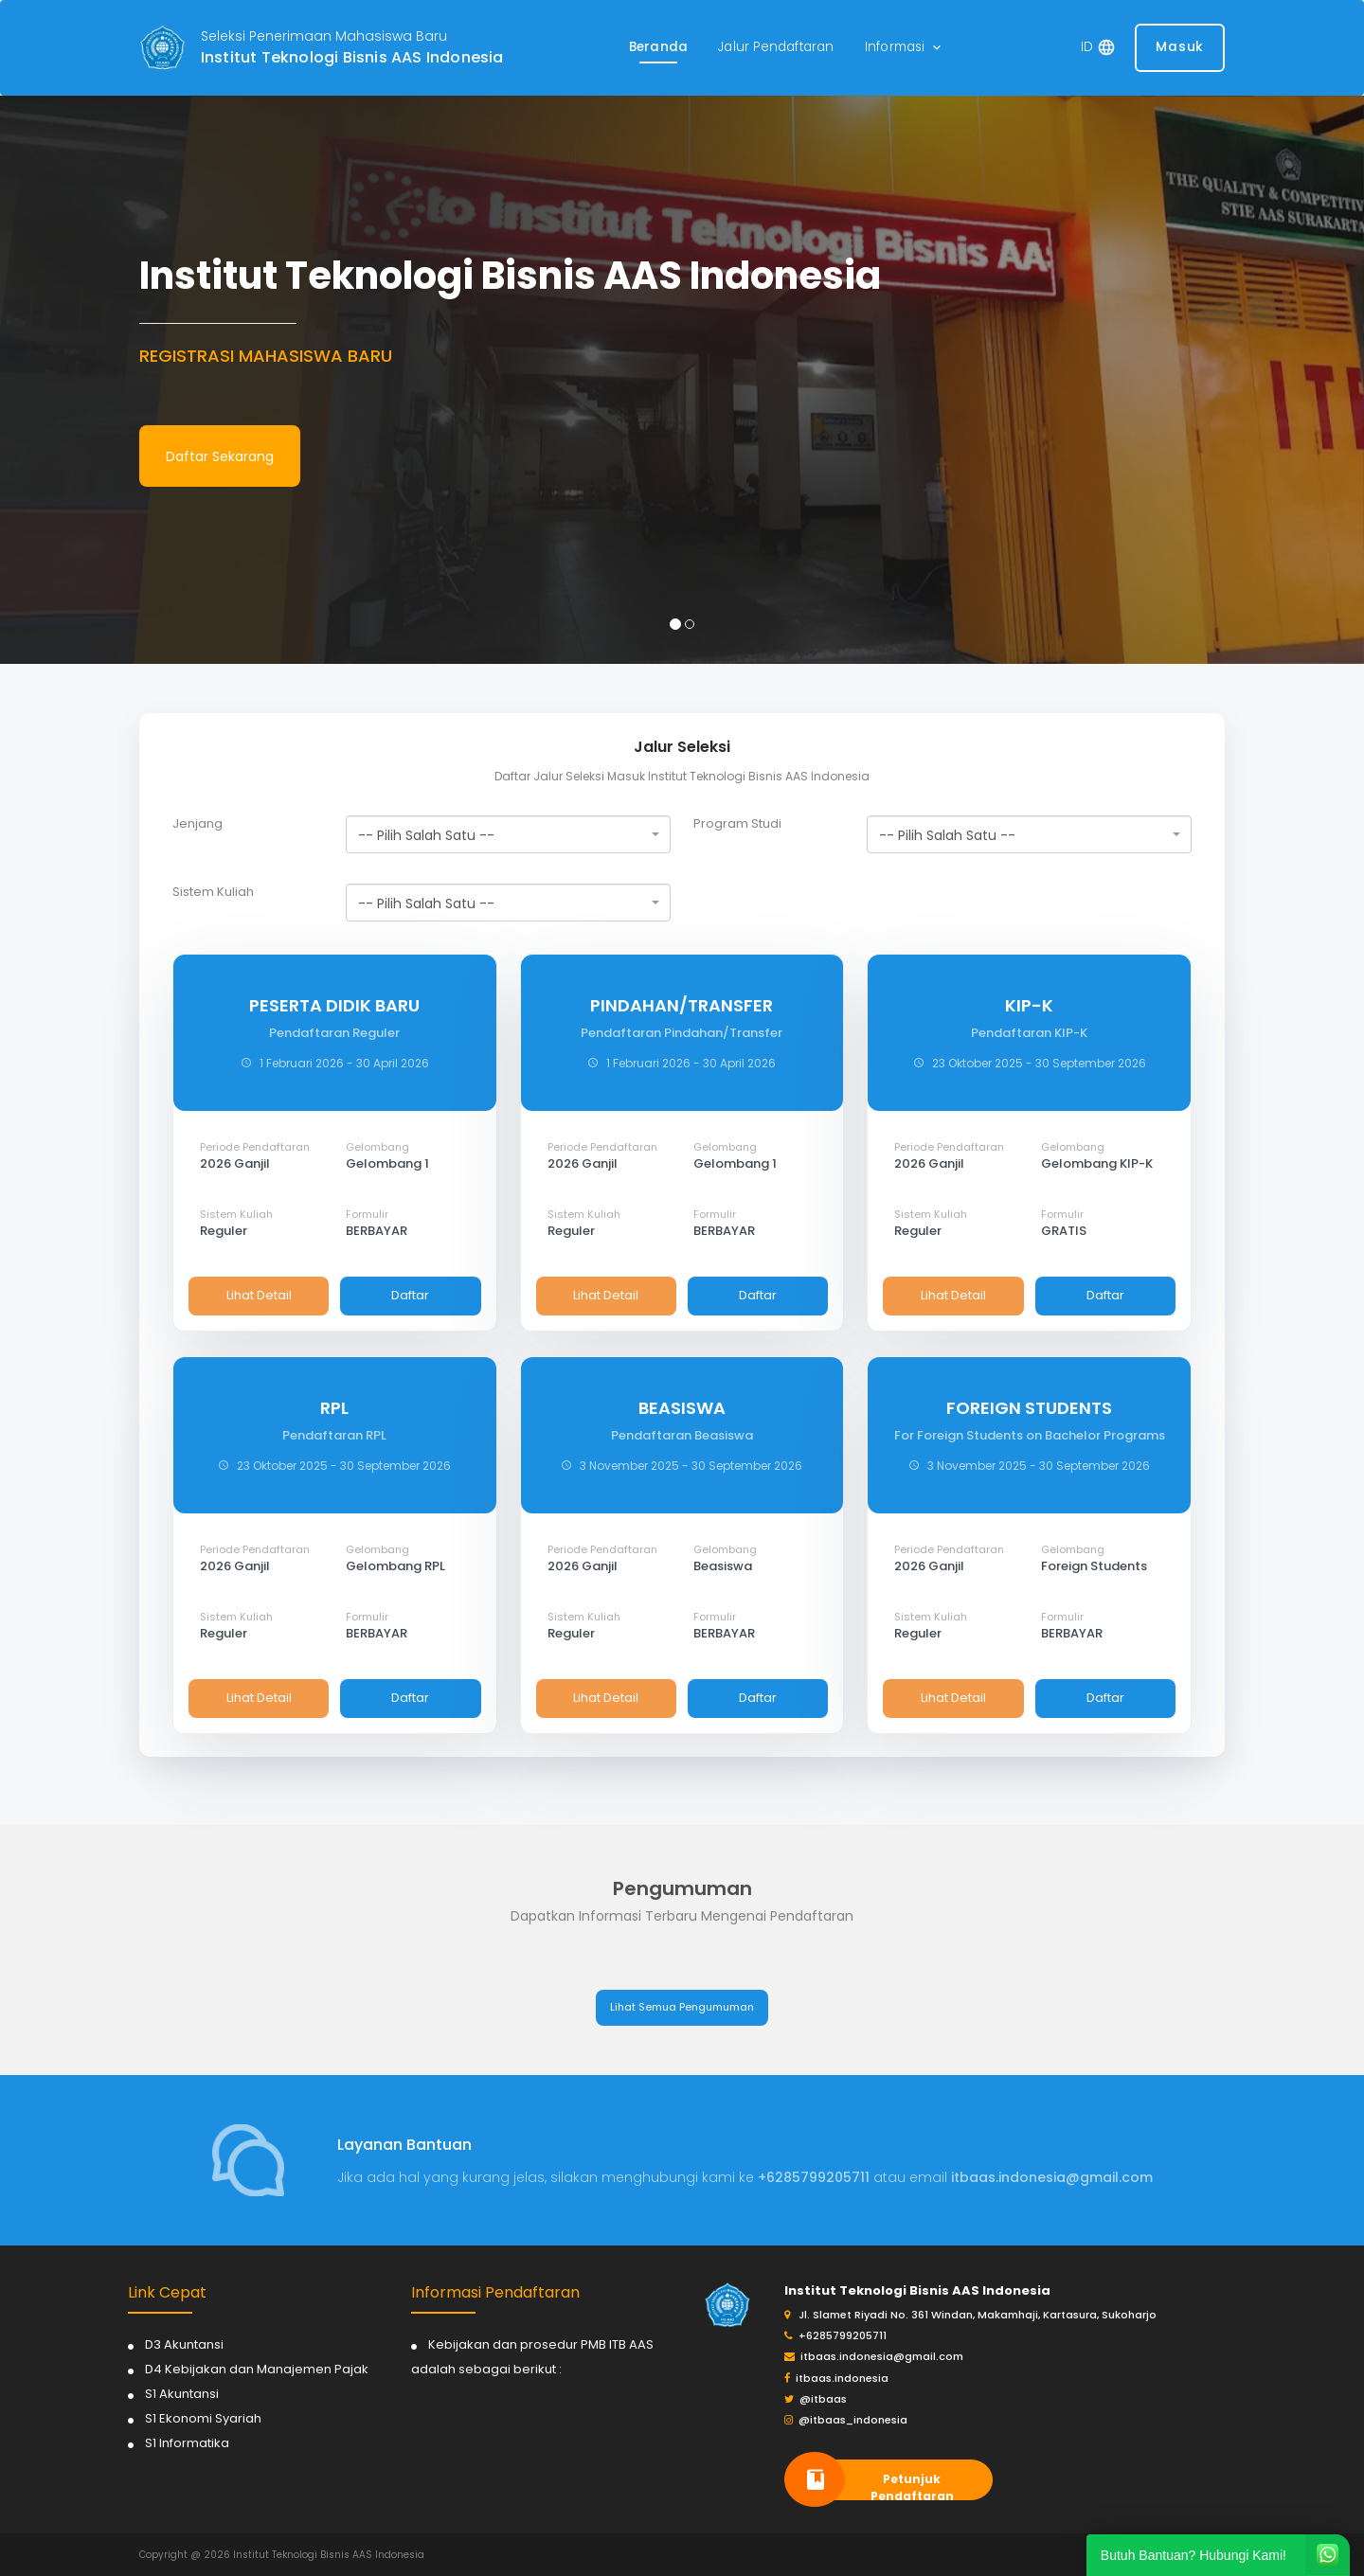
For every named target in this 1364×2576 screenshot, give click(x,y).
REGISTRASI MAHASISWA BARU (265, 355)
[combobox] (508, 834)
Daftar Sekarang (220, 456)
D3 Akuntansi (184, 2344)
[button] (904, 47)
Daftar (410, 1295)
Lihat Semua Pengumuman (682, 2006)
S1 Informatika (187, 2443)
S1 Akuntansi (182, 2394)
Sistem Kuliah (213, 892)
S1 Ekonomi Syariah (203, 2418)
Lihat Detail (259, 1295)
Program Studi (737, 823)
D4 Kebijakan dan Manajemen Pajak (256, 2369)
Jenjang (197, 823)
